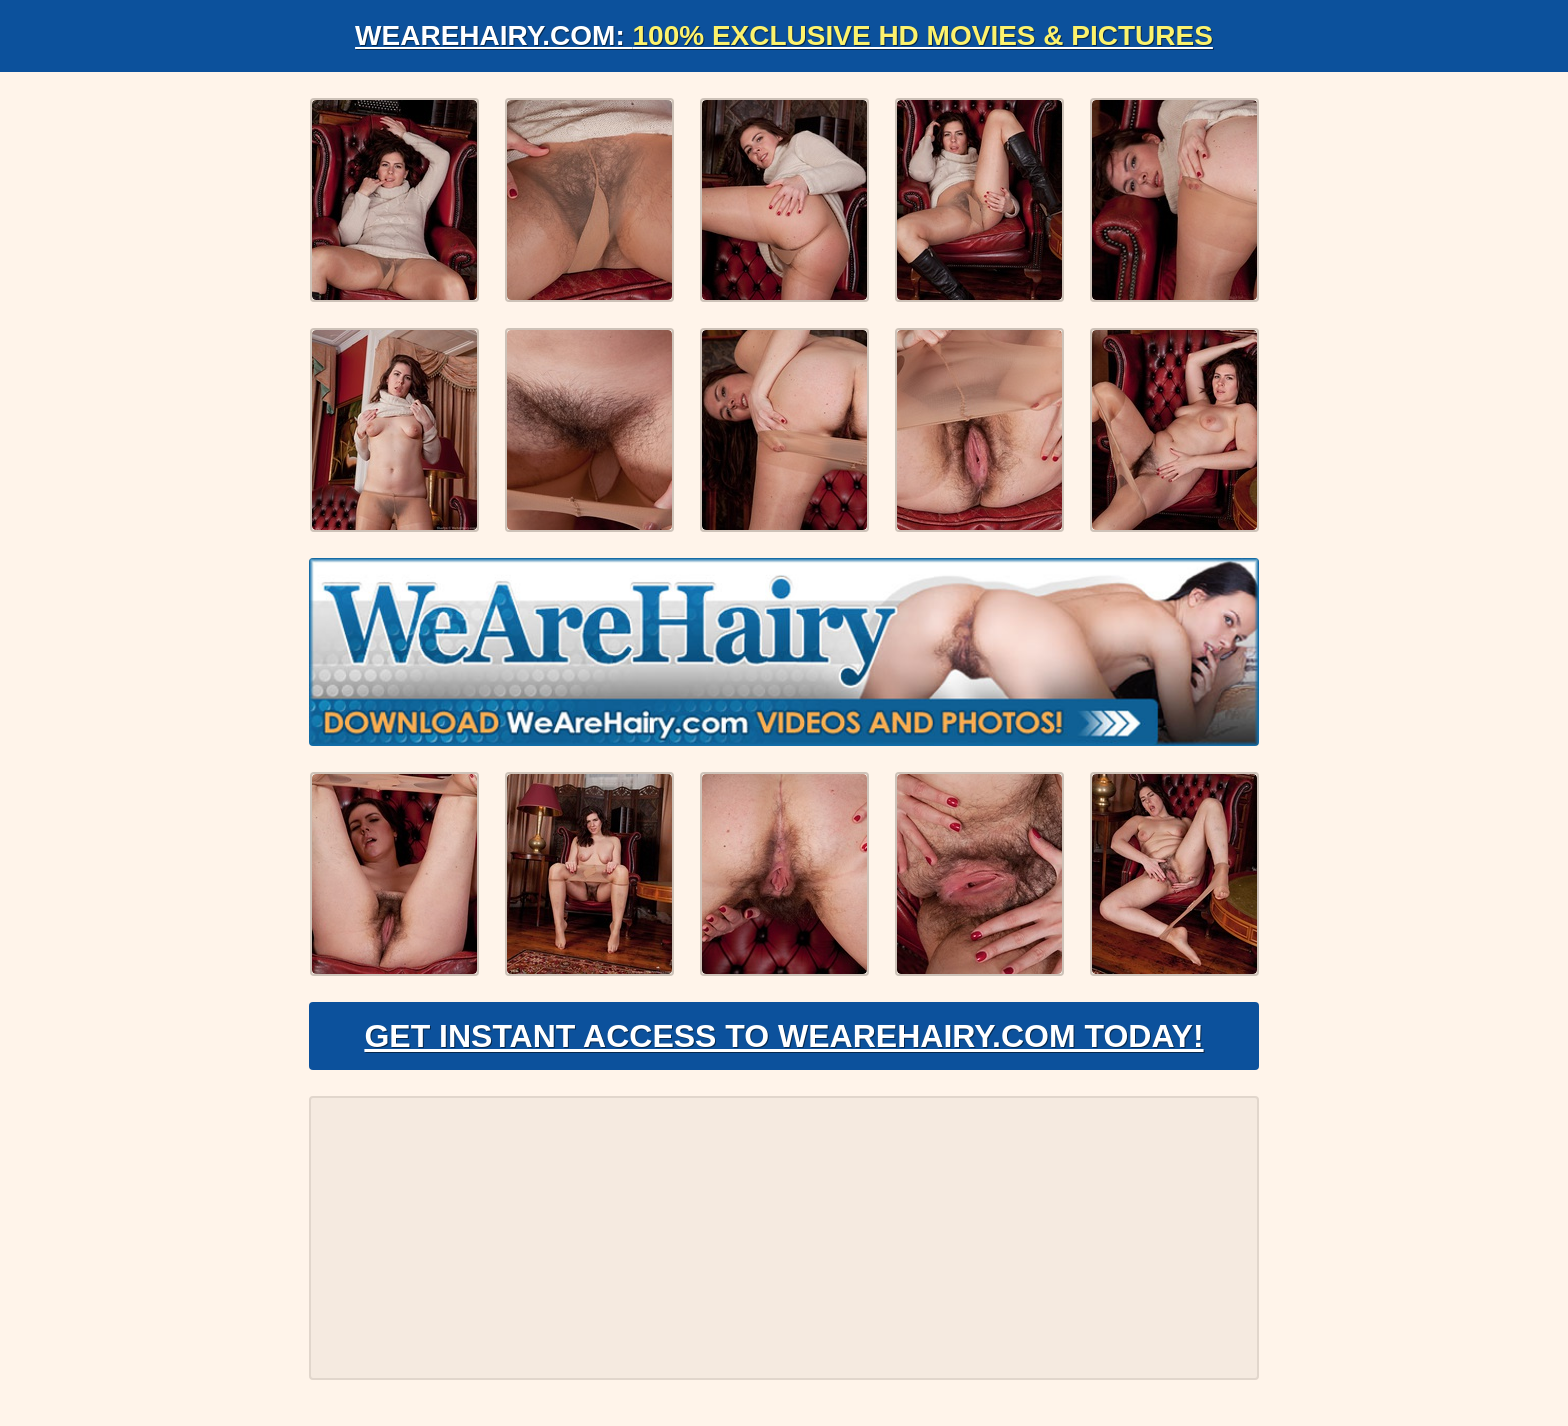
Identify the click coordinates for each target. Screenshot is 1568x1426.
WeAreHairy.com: (784, 35)
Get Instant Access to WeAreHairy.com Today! (783, 1036)
